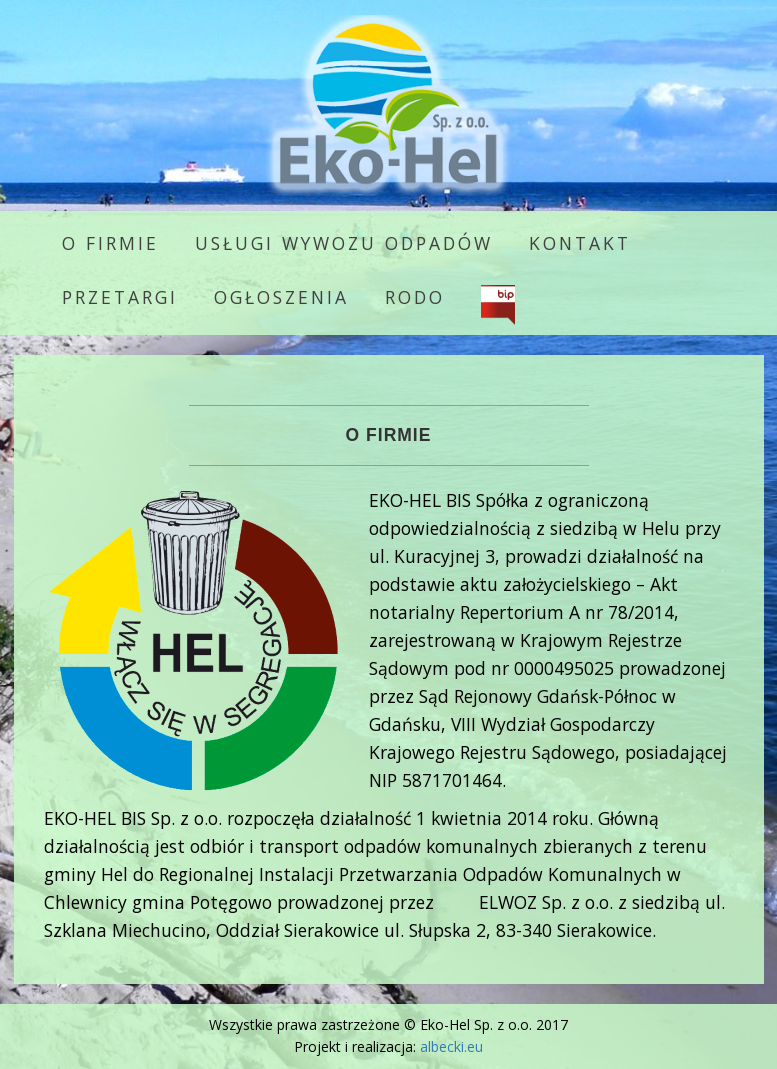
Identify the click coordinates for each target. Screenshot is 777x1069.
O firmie (110, 243)
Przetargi (120, 297)
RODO (415, 297)
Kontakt (580, 243)
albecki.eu (451, 1046)
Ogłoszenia (281, 297)
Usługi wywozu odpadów (344, 243)
